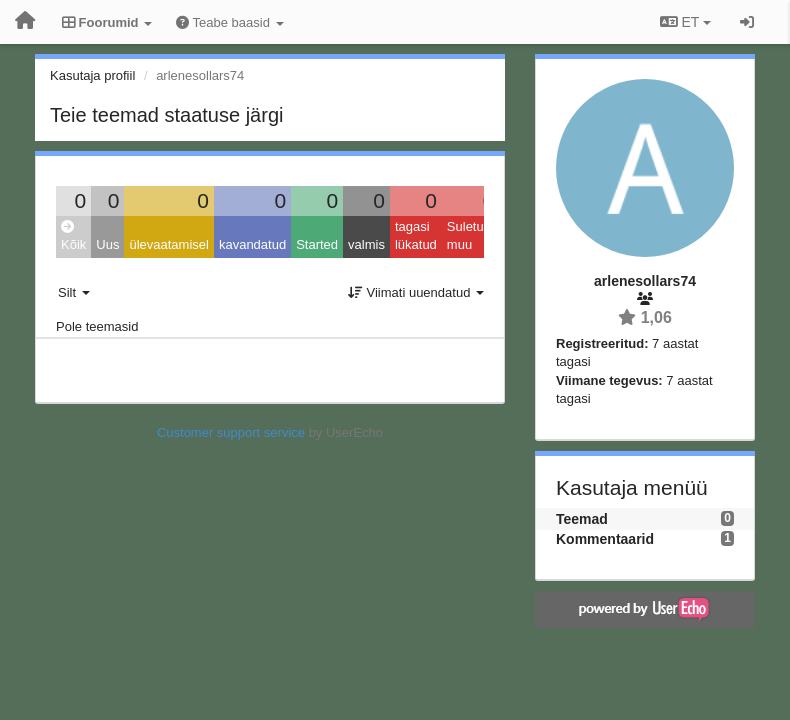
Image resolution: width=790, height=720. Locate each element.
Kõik (73, 236)
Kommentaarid (605, 539)
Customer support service (231, 432)
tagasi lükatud (416, 236)
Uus (107, 244)
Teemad (582, 519)
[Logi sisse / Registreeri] (747, 22)
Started (317, 244)
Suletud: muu (471, 236)
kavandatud (252, 244)
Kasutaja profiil (92, 75)
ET (685, 22)
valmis (366, 244)
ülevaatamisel (169, 244)
